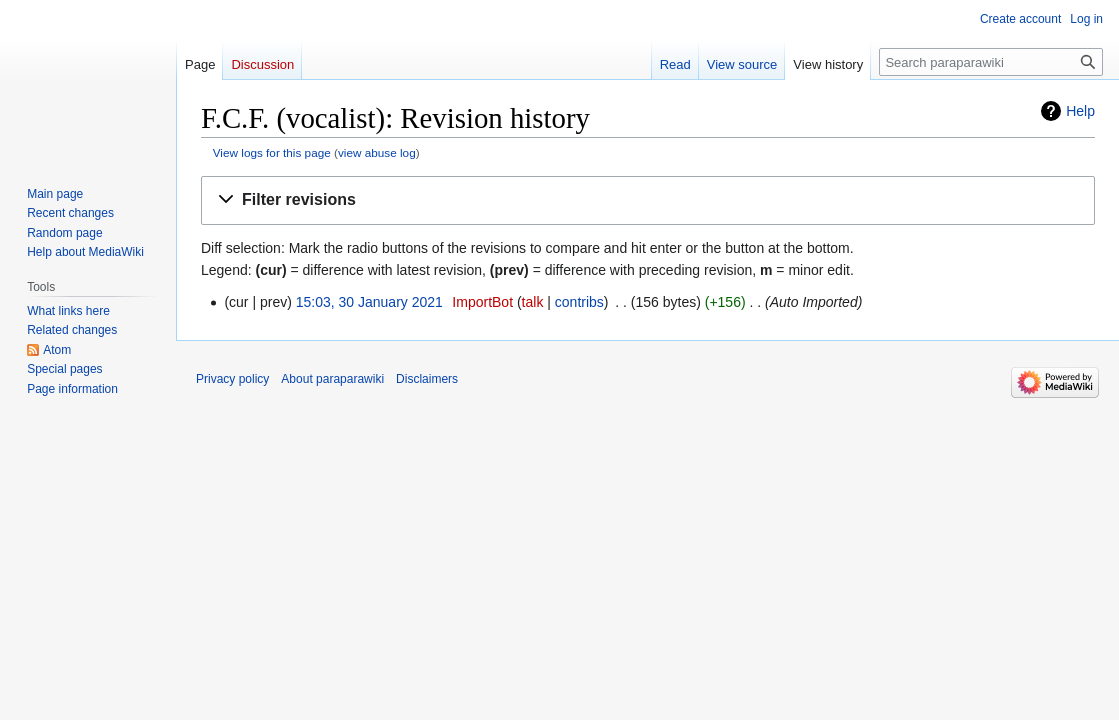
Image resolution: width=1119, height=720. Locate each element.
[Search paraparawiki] (991, 62)
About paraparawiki (332, 379)
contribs (579, 302)
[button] (648, 200)
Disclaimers (427, 379)
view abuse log (377, 152)
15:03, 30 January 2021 (369, 302)
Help (1080, 111)
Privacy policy (232, 379)
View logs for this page (272, 152)
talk (533, 302)
